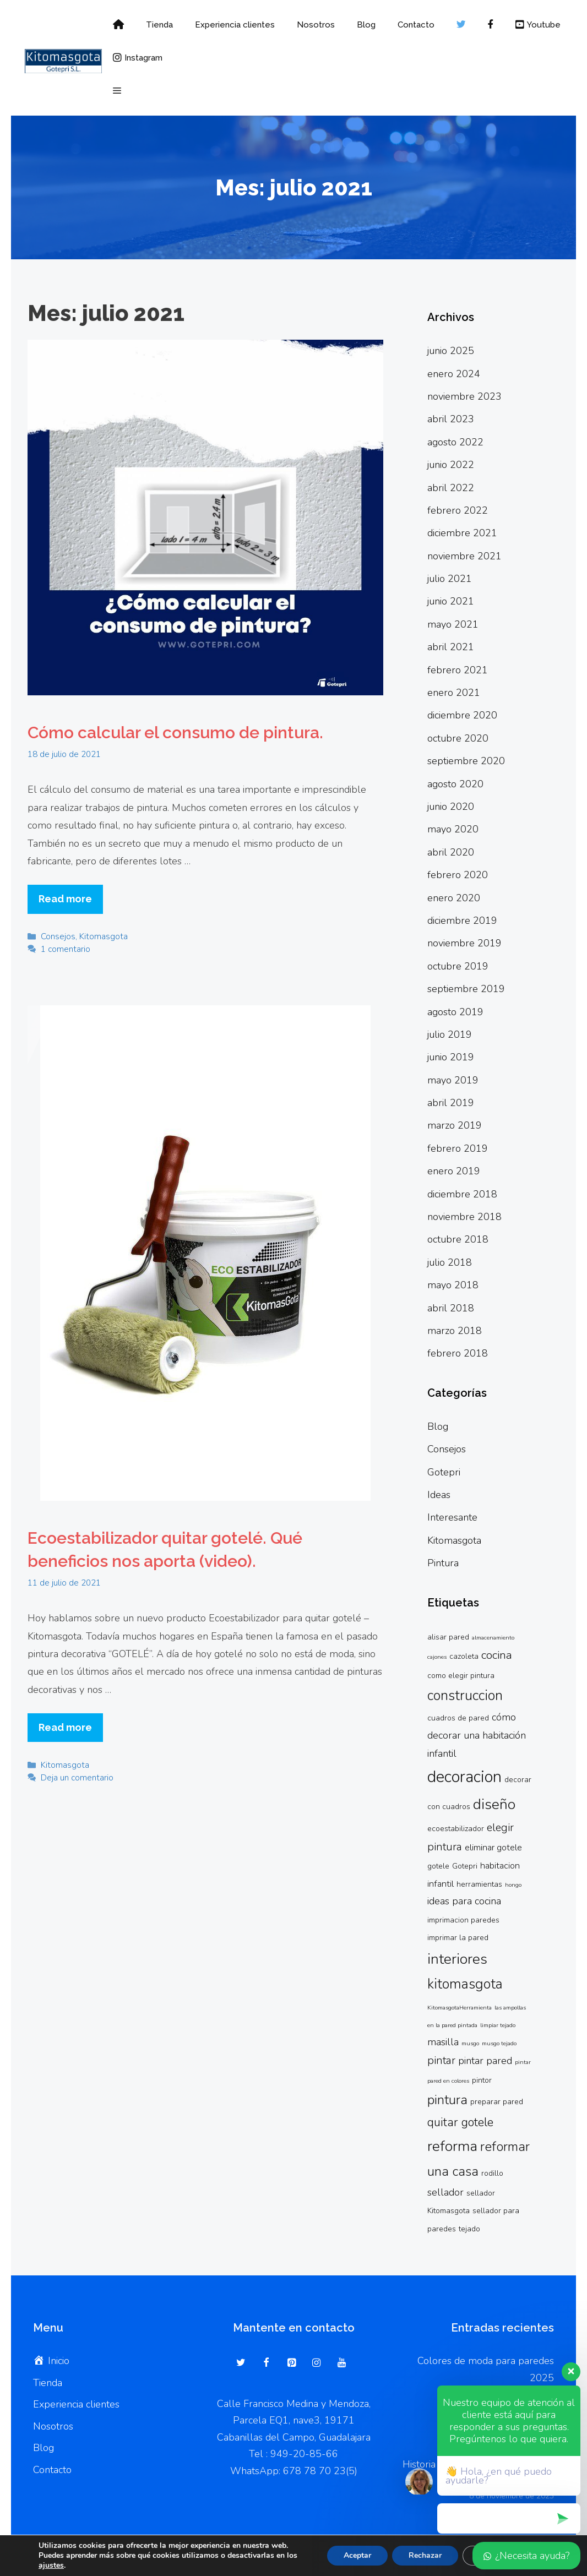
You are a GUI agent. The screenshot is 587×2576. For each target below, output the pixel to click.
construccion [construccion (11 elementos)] (465, 1695)
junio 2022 (450, 464)
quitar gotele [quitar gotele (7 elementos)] (460, 2122)
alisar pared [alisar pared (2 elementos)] (448, 1637)
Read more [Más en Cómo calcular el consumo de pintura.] (65, 899)
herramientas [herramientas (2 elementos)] (479, 1884)
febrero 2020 (457, 874)
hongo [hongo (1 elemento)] (513, 1885)
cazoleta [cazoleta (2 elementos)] (464, 1656)
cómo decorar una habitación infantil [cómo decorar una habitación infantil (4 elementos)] (476, 1735)
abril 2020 (450, 852)
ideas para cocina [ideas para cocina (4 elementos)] (464, 1901)
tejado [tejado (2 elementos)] (469, 2229)
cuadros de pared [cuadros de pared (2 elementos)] (458, 1718)
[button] (117, 90)
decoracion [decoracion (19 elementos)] (464, 1777)
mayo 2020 (453, 829)
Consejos (58, 936)
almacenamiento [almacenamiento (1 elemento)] (493, 1637)
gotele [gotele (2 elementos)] (438, 1866)
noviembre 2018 (464, 1216)
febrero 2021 (457, 670)
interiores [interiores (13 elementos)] (457, 1959)
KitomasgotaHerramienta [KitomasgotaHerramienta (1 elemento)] (459, 2007)
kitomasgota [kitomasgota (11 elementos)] (465, 1984)
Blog (366, 25)
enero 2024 (453, 373)
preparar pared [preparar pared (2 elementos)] (496, 2101)
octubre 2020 (457, 738)
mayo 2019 (453, 1080)
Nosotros (316, 25)
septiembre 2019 (466, 988)
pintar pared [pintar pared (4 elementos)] (485, 2060)
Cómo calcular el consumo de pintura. (175, 732)
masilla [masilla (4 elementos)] (443, 2042)
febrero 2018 (457, 1353)
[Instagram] (316, 2363)
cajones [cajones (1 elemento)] (437, 1657)
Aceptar (357, 2555)
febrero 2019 (457, 1148)
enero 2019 (453, 1171)
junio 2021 (450, 601)
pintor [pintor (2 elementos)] (482, 2080)
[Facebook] (266, 2363)
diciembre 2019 (462, 920)
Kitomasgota (103, 936)
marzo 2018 (454, 1330)
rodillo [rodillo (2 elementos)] (492, 2173)
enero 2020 (453, 898)
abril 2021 (450, 646)
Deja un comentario (77, 1777)
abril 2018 (450, 1308)
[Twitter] (241, 2363)
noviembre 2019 (464, 943)
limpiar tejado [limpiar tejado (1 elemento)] (497, 2025)
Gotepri (443, 1472)
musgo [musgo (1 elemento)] (470, 2043)
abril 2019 (450, 1102)
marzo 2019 (454, 1125)
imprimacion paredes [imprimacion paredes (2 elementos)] (463, 1920)
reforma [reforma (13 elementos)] (452, 2146)
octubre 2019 (457, 966)
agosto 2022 (455, 442)
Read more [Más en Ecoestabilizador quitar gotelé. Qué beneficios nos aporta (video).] (65, 1727)
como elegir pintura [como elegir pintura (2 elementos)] (460, 1675)
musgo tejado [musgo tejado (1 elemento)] (499, 2043)
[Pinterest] (291, 2363)
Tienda (159, 25)
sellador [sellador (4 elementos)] (445, 2192)
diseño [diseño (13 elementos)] (494, 1804)
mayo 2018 (453, 1285)
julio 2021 (449, 578)
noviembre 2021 (464, 556)
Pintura (443, 1563)
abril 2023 (450, 419)
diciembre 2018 (462, 1194)
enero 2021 (453, 692)
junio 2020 (450, 806)
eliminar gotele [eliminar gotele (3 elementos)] (493, 1848)
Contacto (416, 25)
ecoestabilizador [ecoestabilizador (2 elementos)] (455, 1828)
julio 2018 (449, 1262)
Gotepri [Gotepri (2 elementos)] (464, 1866)
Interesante (452, 1517)
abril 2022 (450, 487)
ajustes (51, 2565)
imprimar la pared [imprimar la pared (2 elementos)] (457, 1937)
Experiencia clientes (235, 25)
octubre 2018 (457, 1239)
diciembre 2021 (462, 533)
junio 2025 (450, 350)
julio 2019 (449, 1034)
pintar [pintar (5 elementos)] (441, 2060)
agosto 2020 (455, 784)
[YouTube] (341, 2363)
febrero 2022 (457, 510)
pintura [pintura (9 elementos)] (447, 2100)
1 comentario (65, 949)
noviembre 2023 (464, 396)
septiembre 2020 (466, 760)
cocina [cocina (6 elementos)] (496, 1655)
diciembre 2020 (462, 715)
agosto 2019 (455, 1012)
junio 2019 (450, 1057)
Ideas (438, 1494)
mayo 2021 (453, 624)
